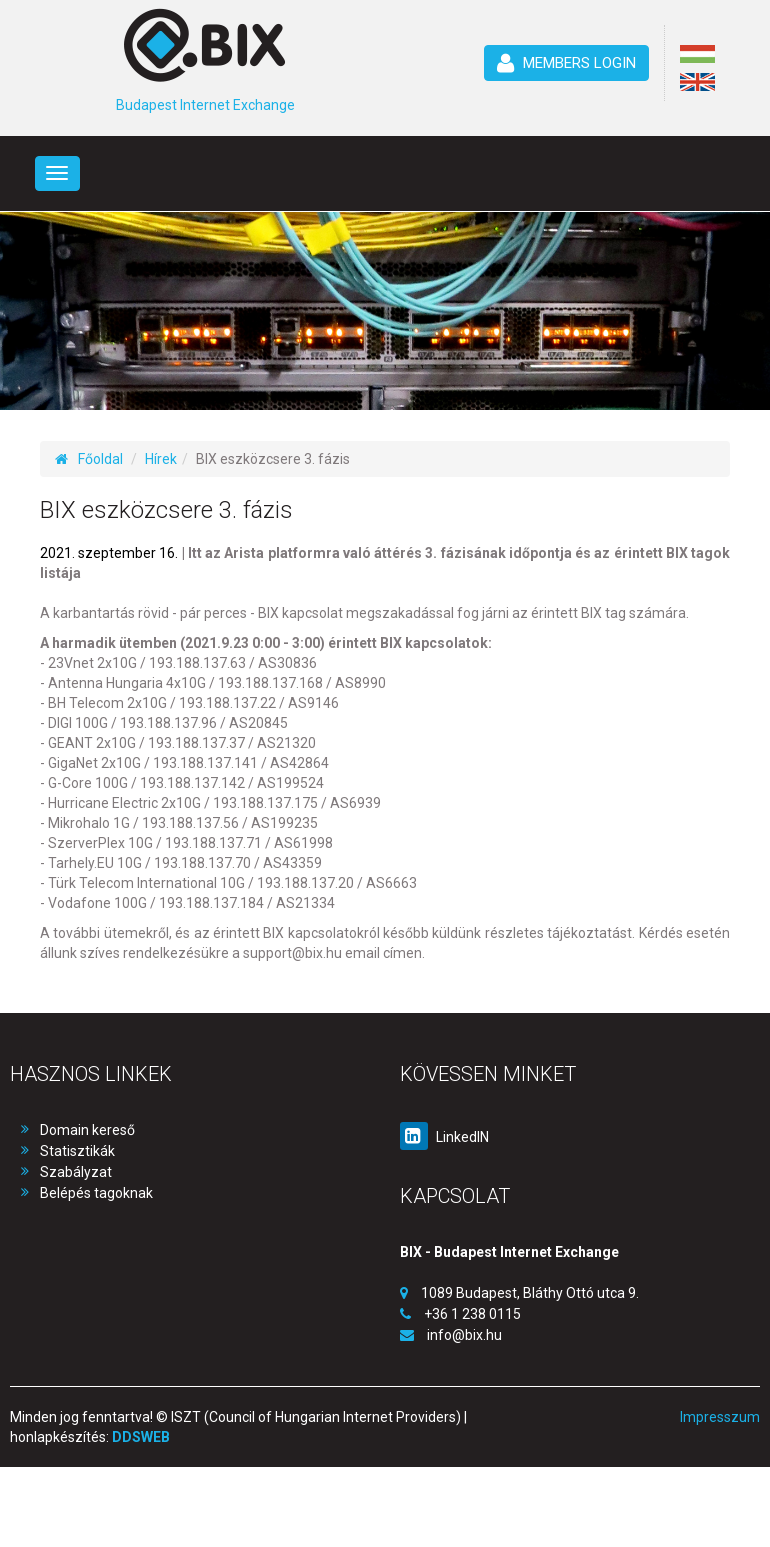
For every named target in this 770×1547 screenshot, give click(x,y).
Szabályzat (76, 1172)
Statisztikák (77, 1151)
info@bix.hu (464, 1335)
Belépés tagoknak (96, 1193)
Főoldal (89, 459)
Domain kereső (87, 1130)
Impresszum (720, 1417)
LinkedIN (444, 1137)
